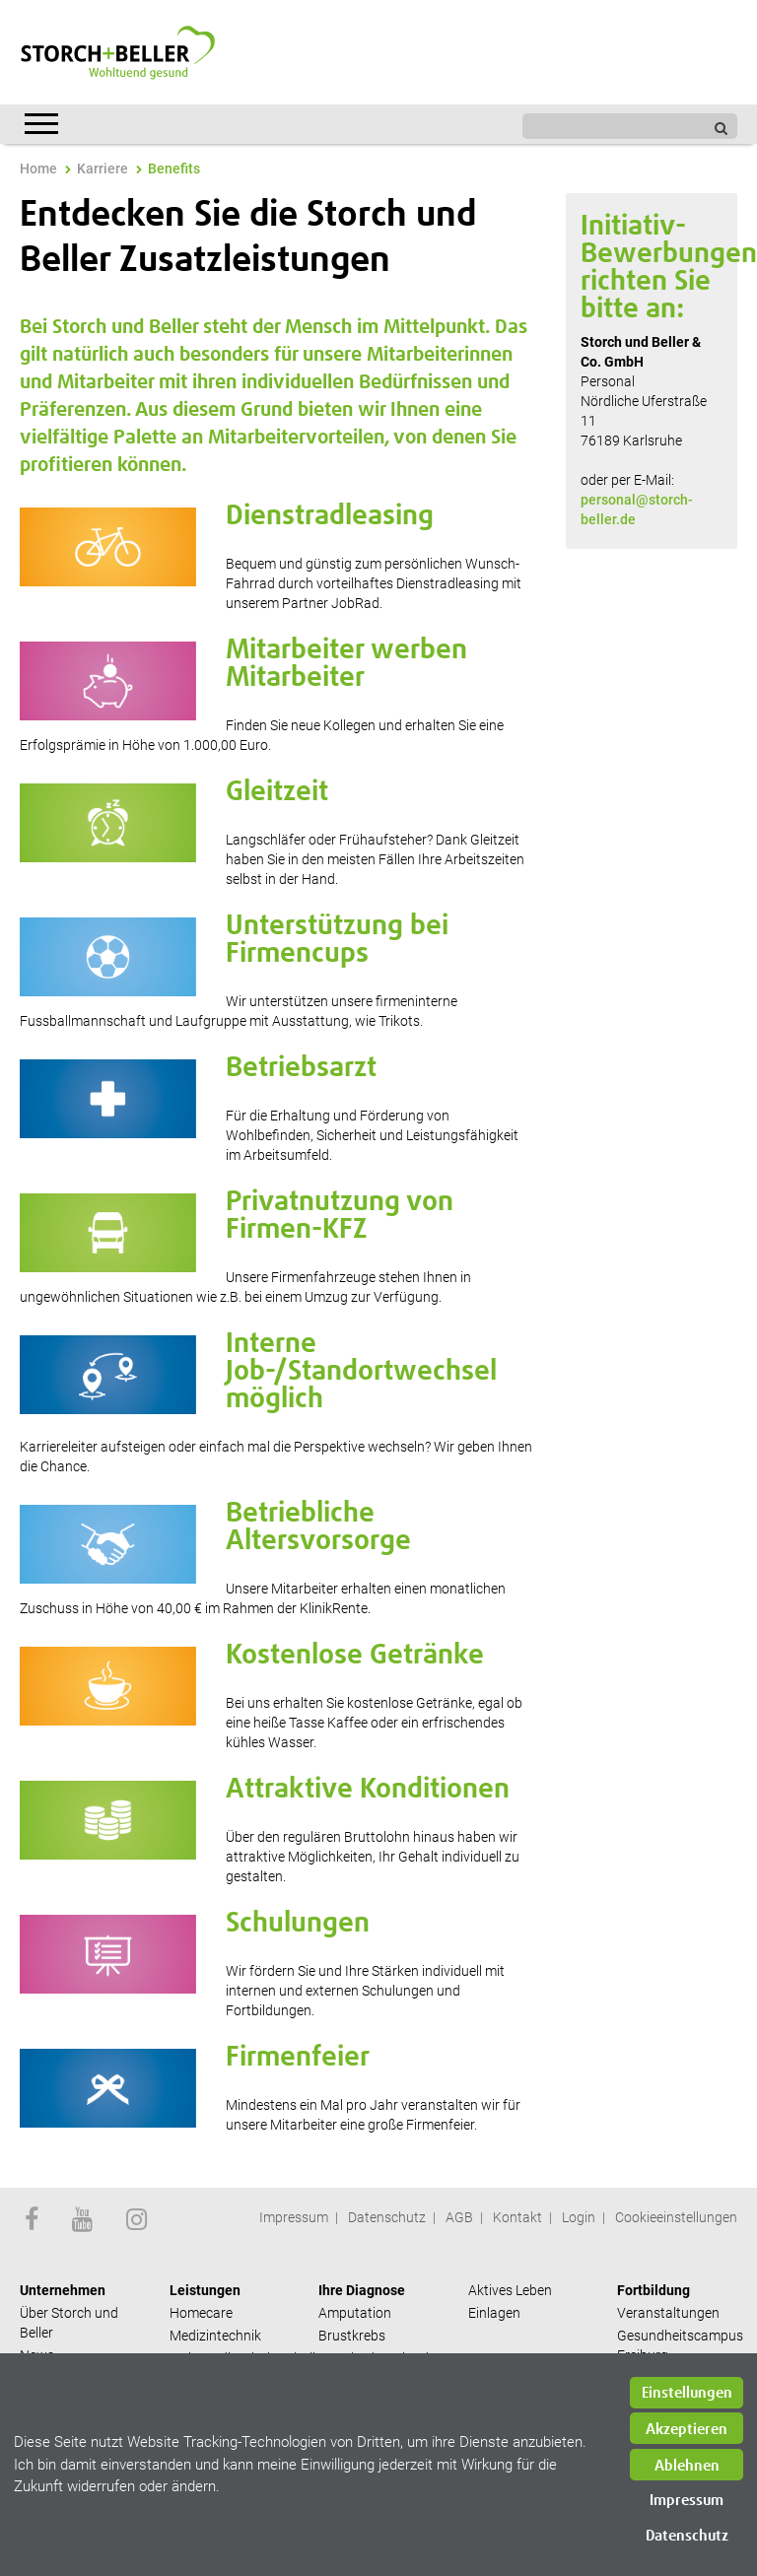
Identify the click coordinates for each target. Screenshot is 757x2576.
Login (578, 2217)
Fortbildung (653, 2290)
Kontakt (517, 2217)
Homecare (201, 2313)
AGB (459, 2217)
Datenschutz (387, 2217)
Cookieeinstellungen (676, 2217)
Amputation (354, 2313)
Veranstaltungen (668, 2313)
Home (38, 168)
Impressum (293, 2217)
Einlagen (494, 2313)
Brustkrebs (351, 2335)
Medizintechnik (215, 2335)
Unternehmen (62, 2290)
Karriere (102, 168)
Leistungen (205, 2290)
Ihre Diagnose (361, 2290)
